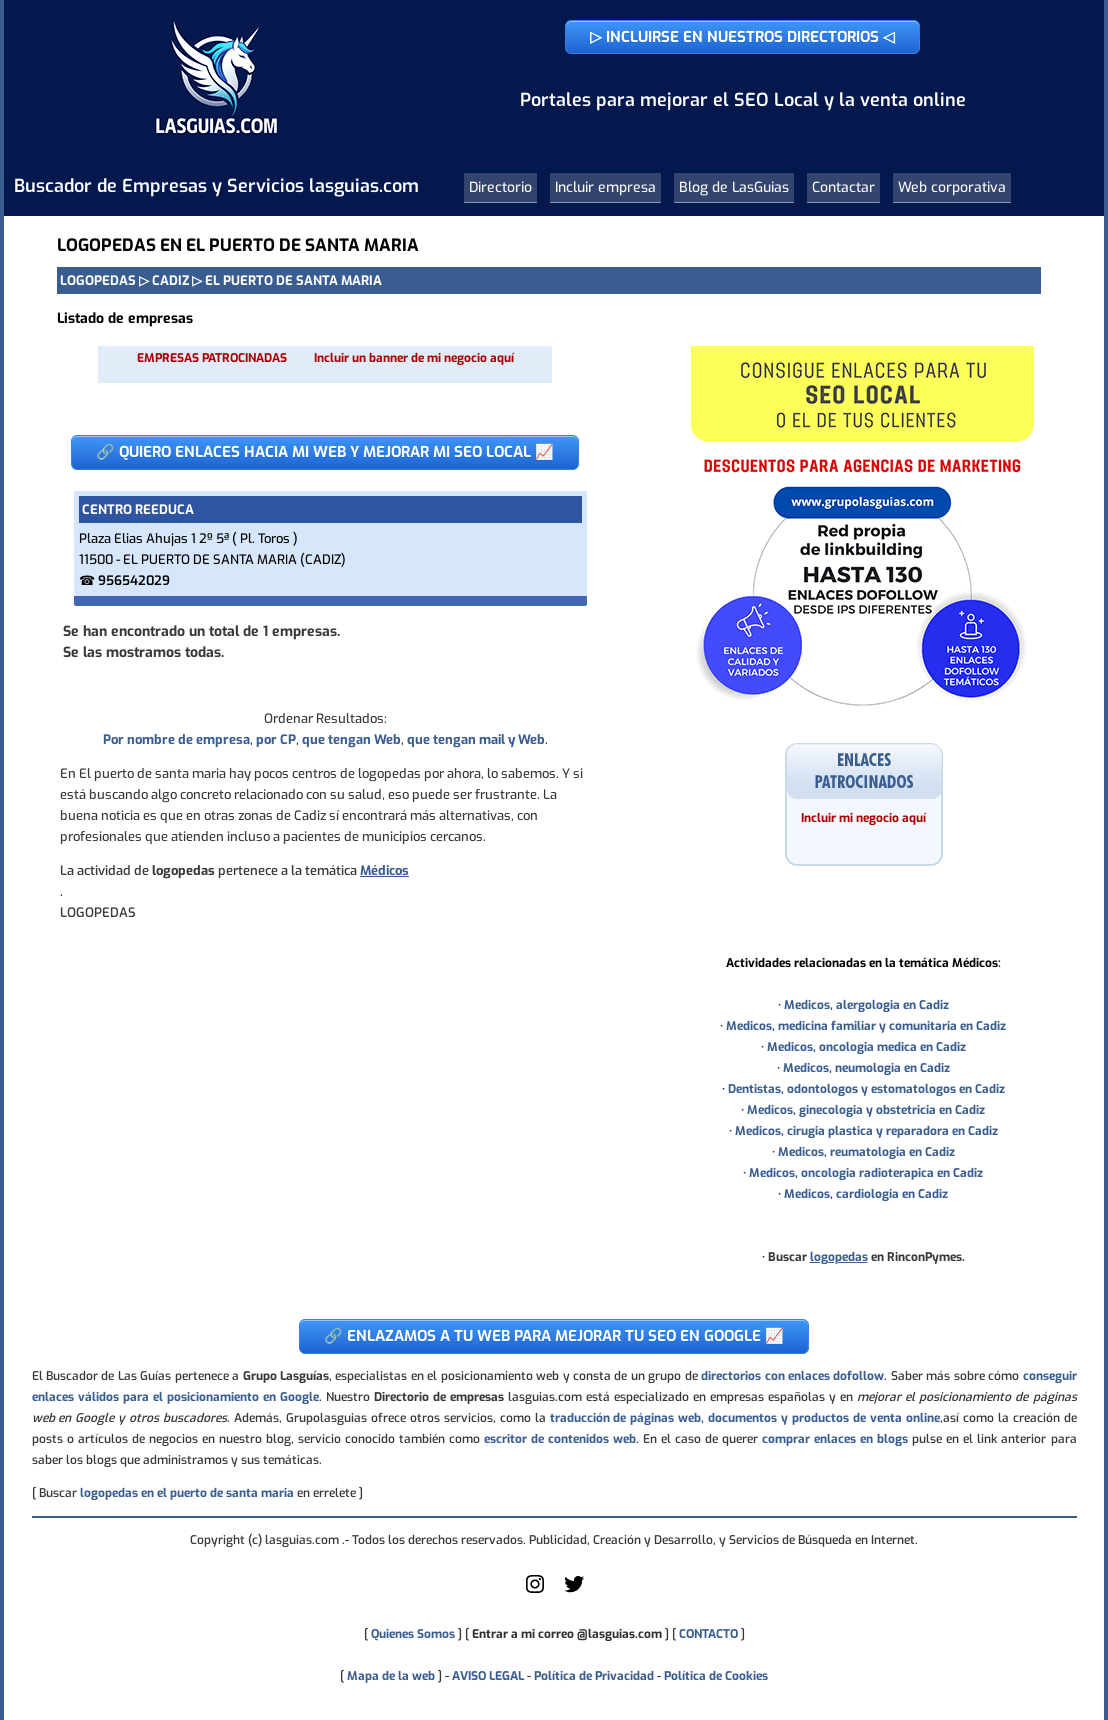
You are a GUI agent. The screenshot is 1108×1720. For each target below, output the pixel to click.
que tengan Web (351, 739)
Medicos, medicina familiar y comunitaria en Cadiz (866, 1026)
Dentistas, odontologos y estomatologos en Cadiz (866, 1089)
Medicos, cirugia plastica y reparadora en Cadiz (866, 1131)
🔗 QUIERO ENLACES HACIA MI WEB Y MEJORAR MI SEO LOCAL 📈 (325, 452)
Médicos (384, 870)
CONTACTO (708, 1634)
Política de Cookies (716, 1676)
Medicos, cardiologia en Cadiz (866, 1194)
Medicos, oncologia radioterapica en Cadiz (866, 1173)
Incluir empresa (605, 187)
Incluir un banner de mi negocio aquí (414, 358)
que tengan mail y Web (476, 739)
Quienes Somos (413, 1634)
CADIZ (170, 280)
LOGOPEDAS (98, 280)
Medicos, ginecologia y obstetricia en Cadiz (866, 1110)
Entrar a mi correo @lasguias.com (567, 1634)
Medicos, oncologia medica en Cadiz (866, 1047)
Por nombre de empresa (176, 739)
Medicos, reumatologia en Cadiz (866, 1152)
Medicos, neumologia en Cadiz (866, 1068)
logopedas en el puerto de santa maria (187, 1493)
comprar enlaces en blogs (835, 1439)
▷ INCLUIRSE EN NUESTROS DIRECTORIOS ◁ (742, 37)
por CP (276, 739)
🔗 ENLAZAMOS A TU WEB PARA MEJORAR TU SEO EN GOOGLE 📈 (554, 1336)
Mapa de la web (389, 1676)
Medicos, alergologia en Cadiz (866, 1005)
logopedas (839, 1257)
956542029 (134, 580)
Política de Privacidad (594, 1676)
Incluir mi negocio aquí (863, 818)
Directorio (500, 187)
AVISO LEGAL (488, 1676)
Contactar (843, 187)
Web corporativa (952, 187)
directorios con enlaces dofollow (792, 1376)
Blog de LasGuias (734, 187)
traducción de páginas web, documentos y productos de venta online (745, 1418)
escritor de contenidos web (560, 1439)
